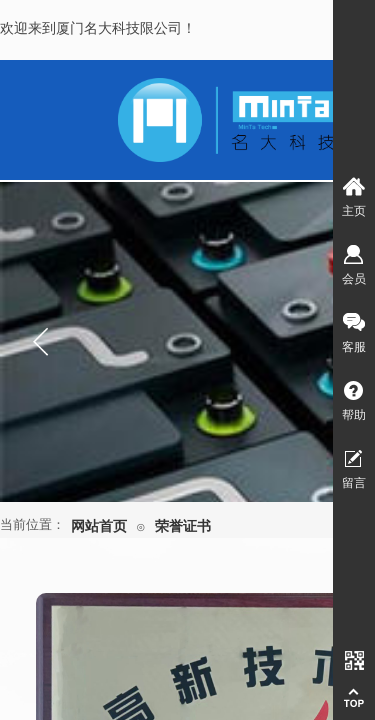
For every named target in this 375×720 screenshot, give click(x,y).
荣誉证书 (183, 526)
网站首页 (99, 526)
